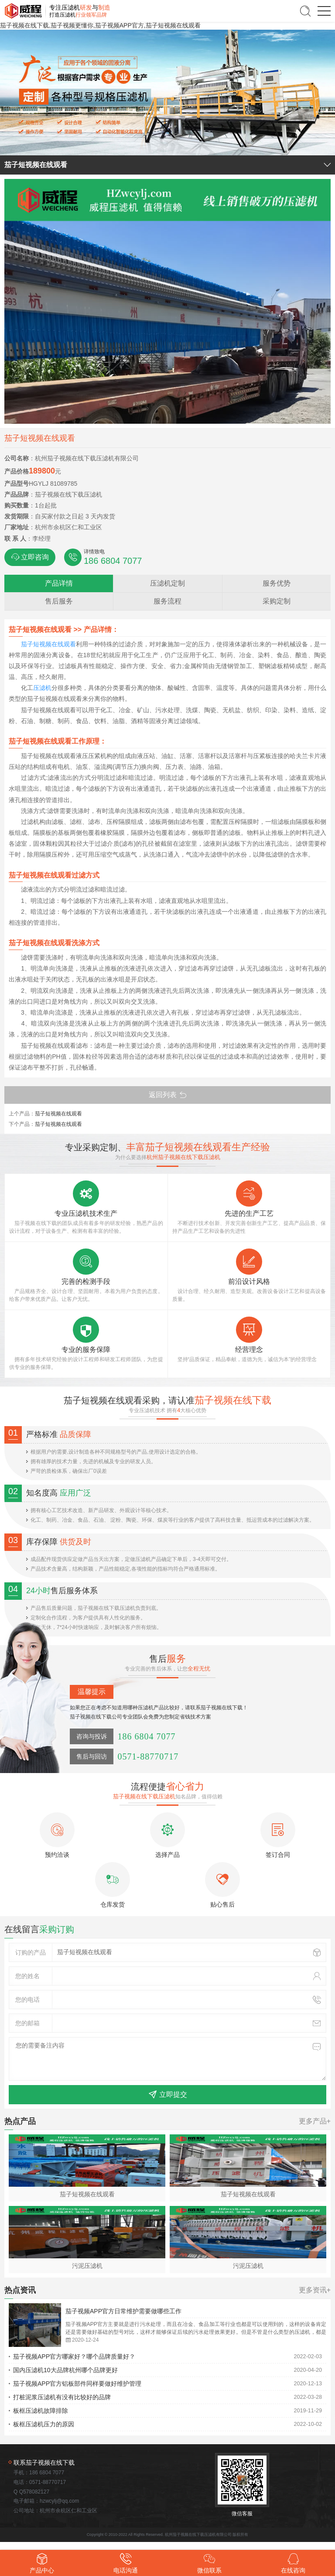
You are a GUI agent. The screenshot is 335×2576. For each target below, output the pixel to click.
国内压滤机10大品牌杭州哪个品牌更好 (65, 2370)
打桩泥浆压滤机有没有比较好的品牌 (62, 2397)
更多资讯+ (315, 2290)
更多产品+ (315, 2121)
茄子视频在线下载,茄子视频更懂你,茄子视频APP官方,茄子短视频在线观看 (100, 25)
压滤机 (42, 687)
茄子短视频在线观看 (48, 644)
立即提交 (167, 2094)
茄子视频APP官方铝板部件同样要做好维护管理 (77, 2383)
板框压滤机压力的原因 (43, 2424)
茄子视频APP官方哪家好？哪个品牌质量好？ (74, 2356)
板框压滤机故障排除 (40, 2410)
